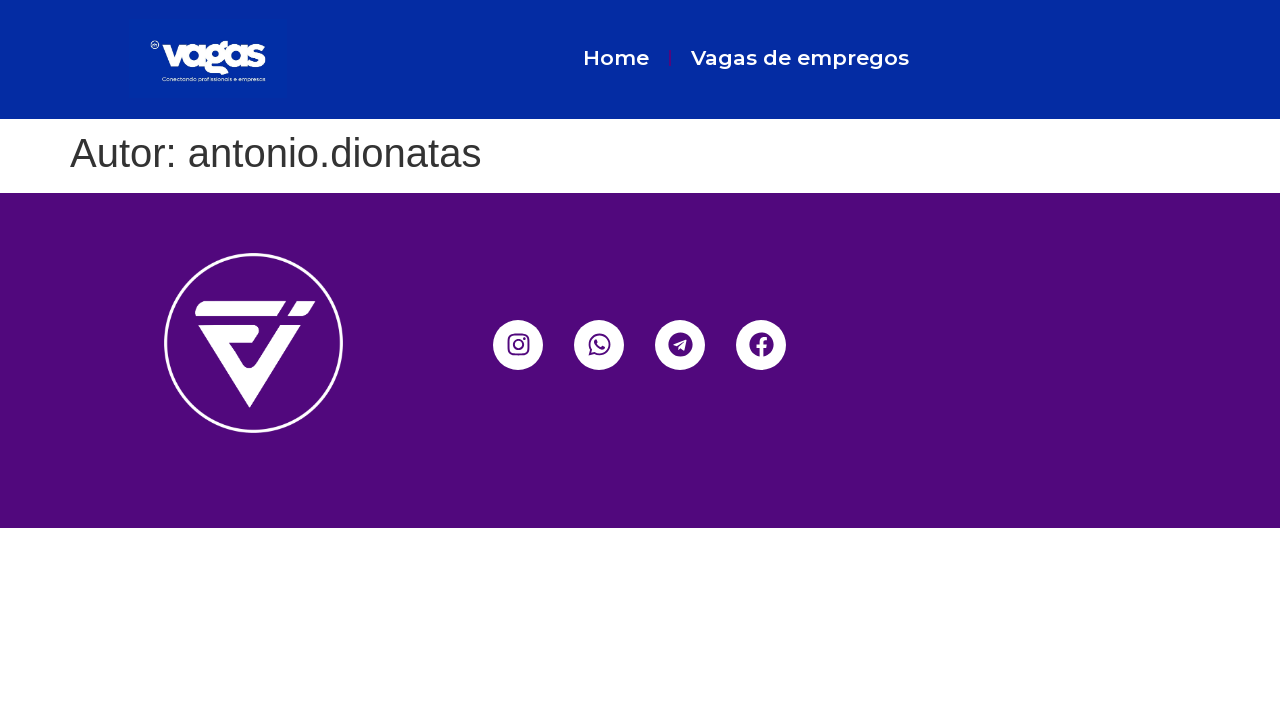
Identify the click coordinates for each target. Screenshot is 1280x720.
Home (616, 57)
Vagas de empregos (800, 57)
